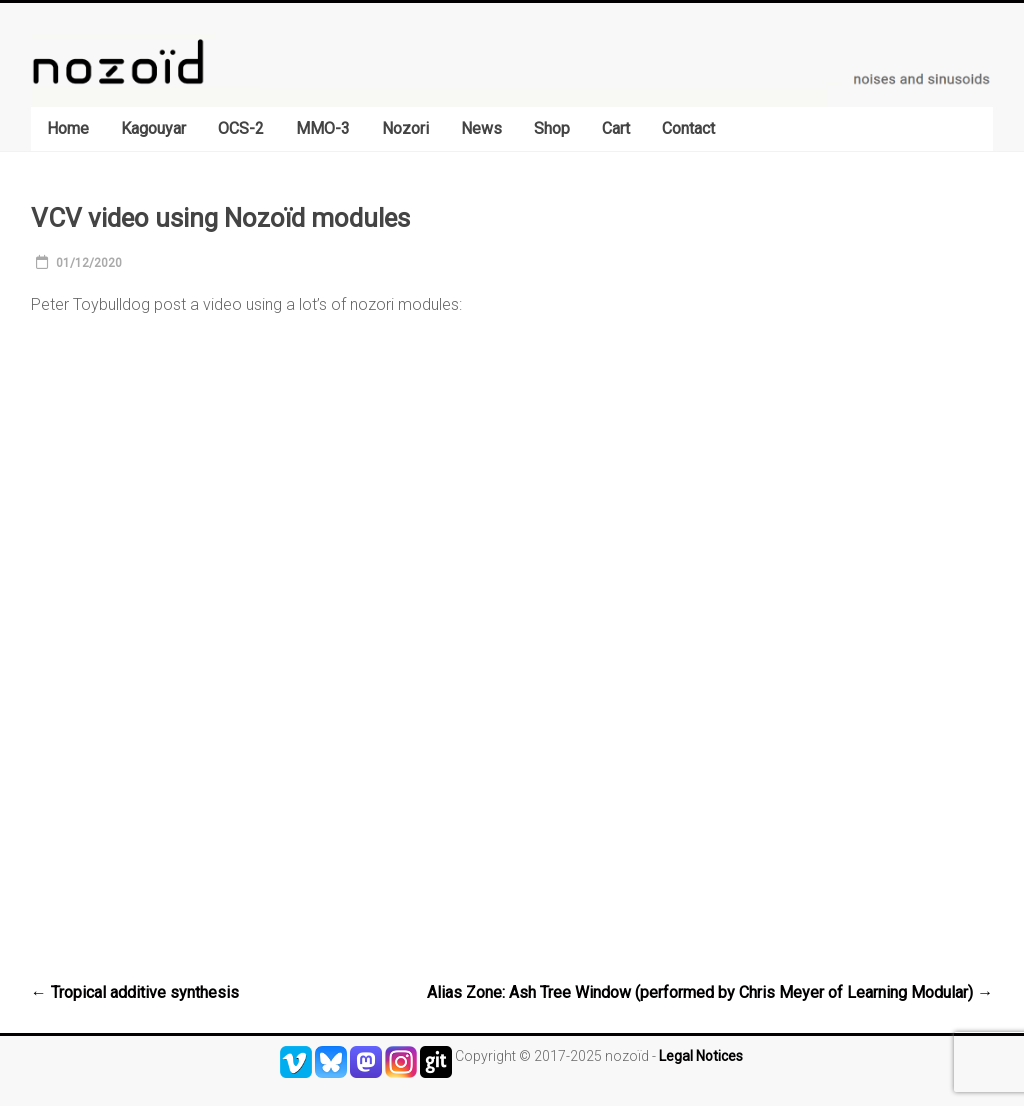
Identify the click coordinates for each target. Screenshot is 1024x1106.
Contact (688, 128)
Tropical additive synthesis (135, 992)
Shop (552, 128)
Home (68, 128)
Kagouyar (153, 128)
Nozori (405, 128)
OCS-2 (241, 128)
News (481, 128)
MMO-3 (323, 128)
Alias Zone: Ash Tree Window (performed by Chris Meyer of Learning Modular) (710, 992)
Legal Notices (701, 1056)
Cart (616, 128)
